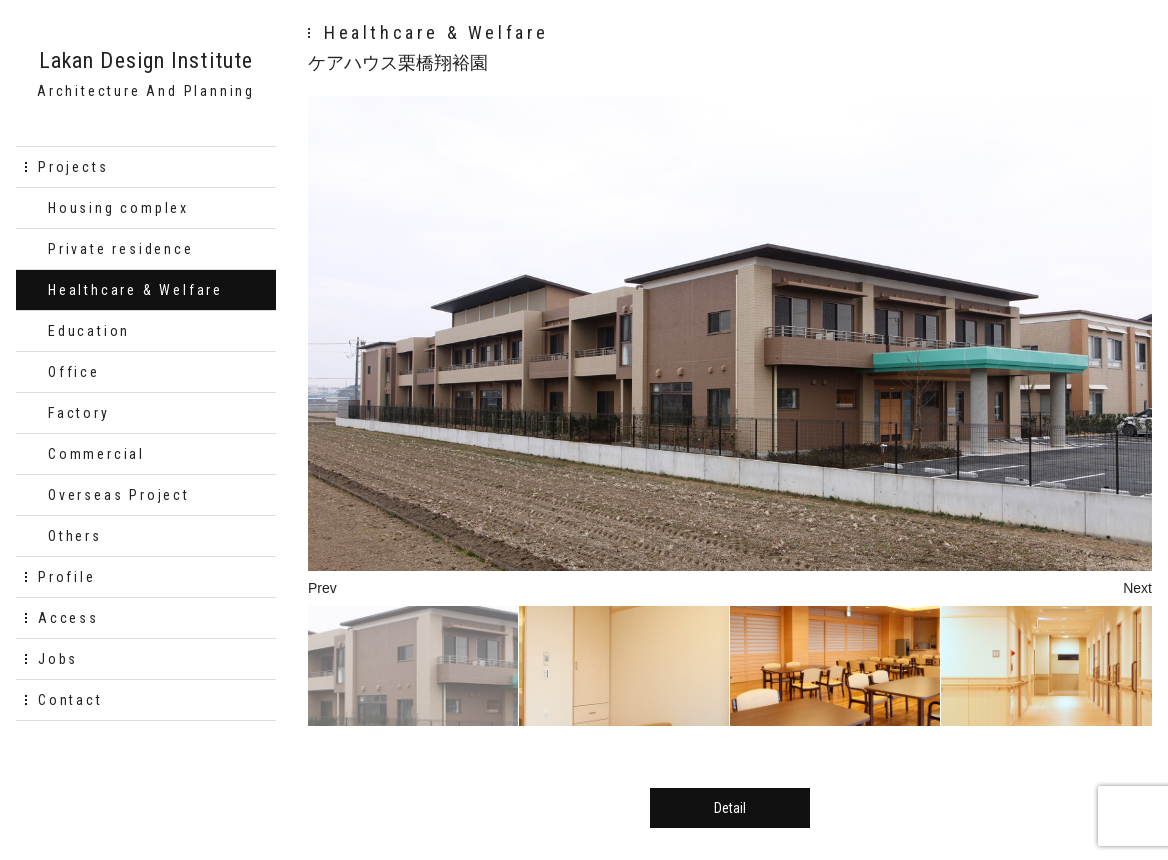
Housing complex (118, 208)
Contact (70, 700)
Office (74, 372)
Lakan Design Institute (146, 61)
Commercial (96, 454)
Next (1137, 588)
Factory (79, 413)
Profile (67, 577)
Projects (73, 167)
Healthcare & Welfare (135, 290)
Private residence (121, 249)
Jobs (58, 659)
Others (75, 536)
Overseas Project (119, 495)
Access (68, 618)
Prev (322, 588)
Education (89, 331)
